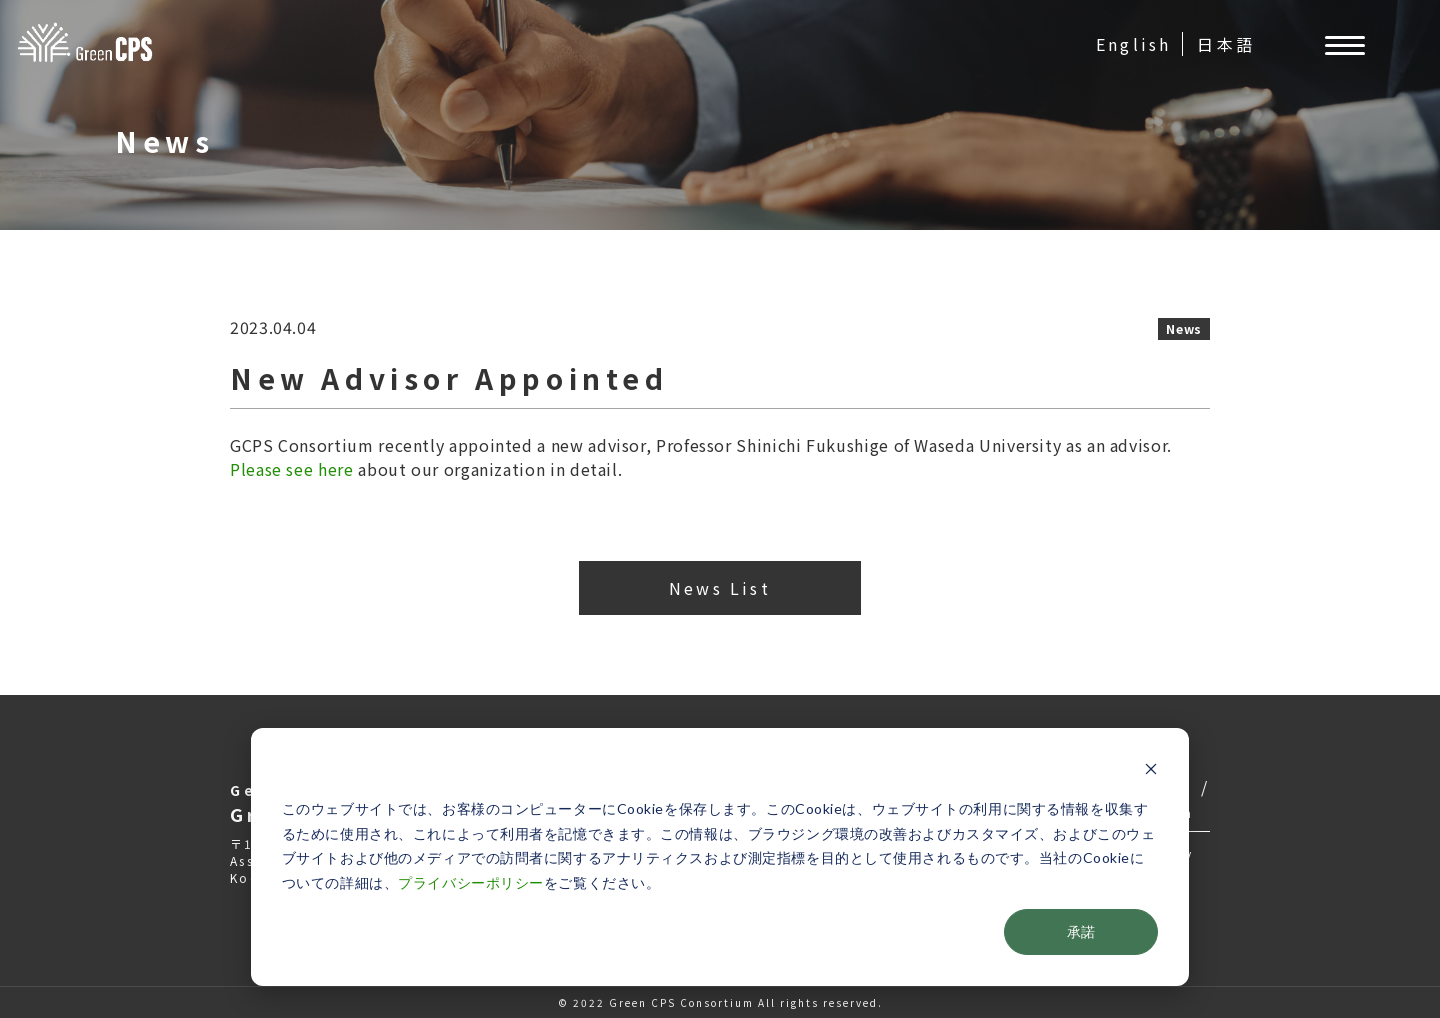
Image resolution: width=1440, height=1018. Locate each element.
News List (720, 588)
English (1133, 44)
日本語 (1226, 44)
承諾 (1081, 931)
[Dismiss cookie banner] (1151, 771)
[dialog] (720, 857)
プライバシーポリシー (471, 882)
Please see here (292, 469)
